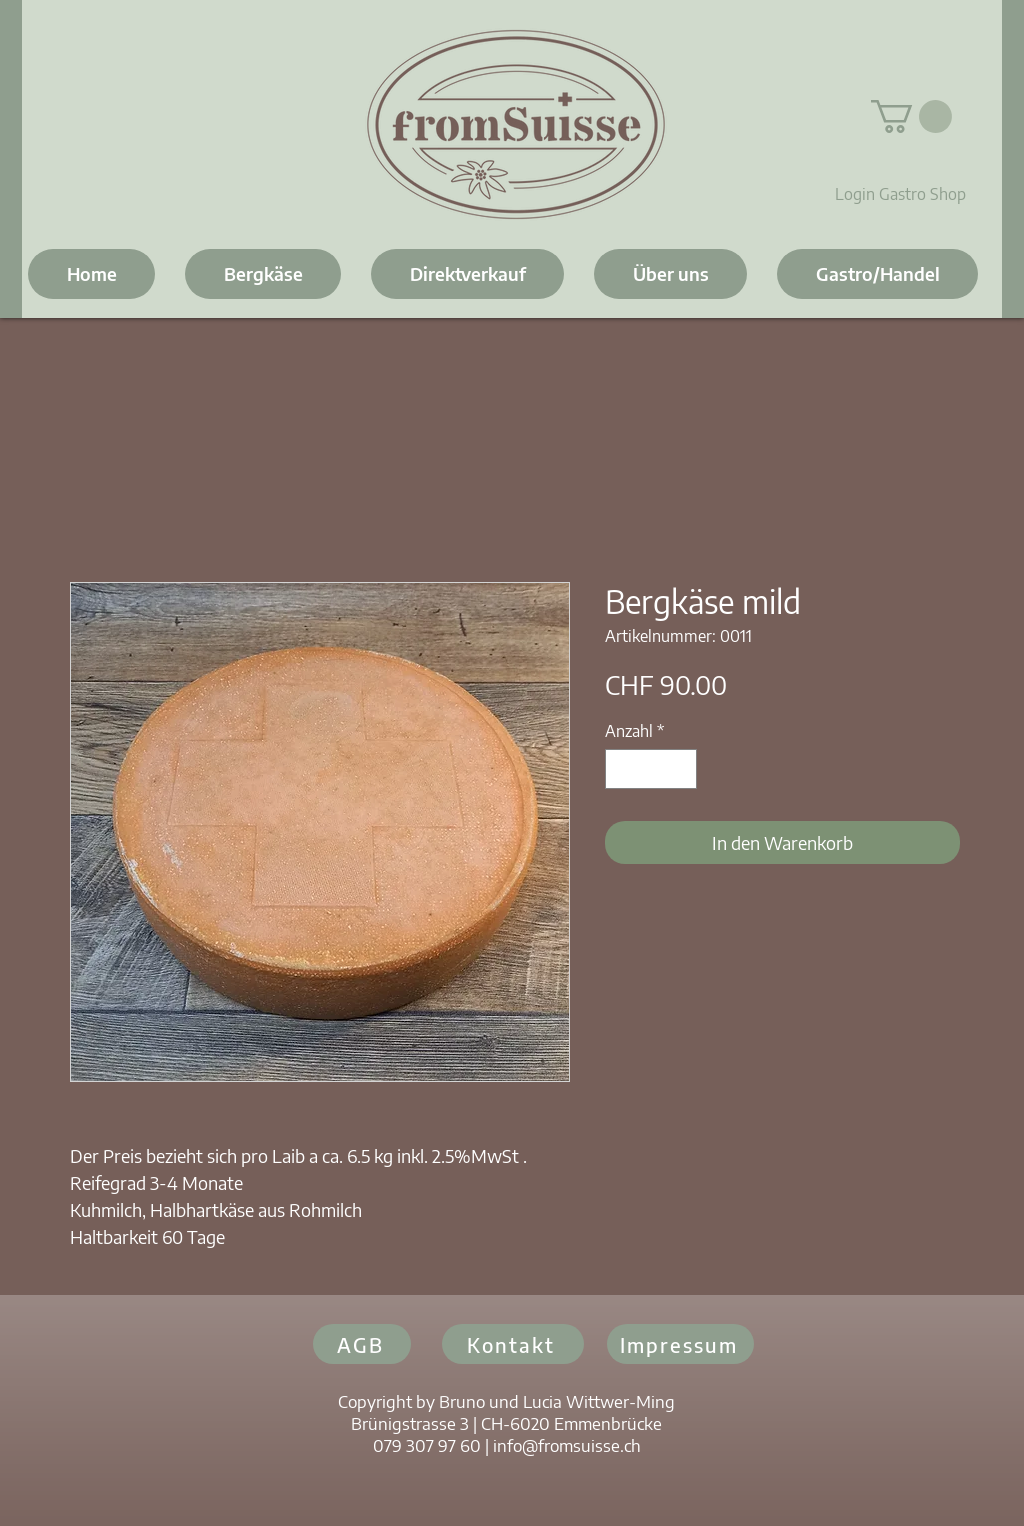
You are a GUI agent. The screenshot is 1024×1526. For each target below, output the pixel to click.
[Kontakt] (513, 1344)
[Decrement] (622, 769)
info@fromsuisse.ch (567, 1445)
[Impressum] (680, 1344)
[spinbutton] (651, 769)
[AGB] (362, 1344)
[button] (911, 116)
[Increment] (680, 769)
